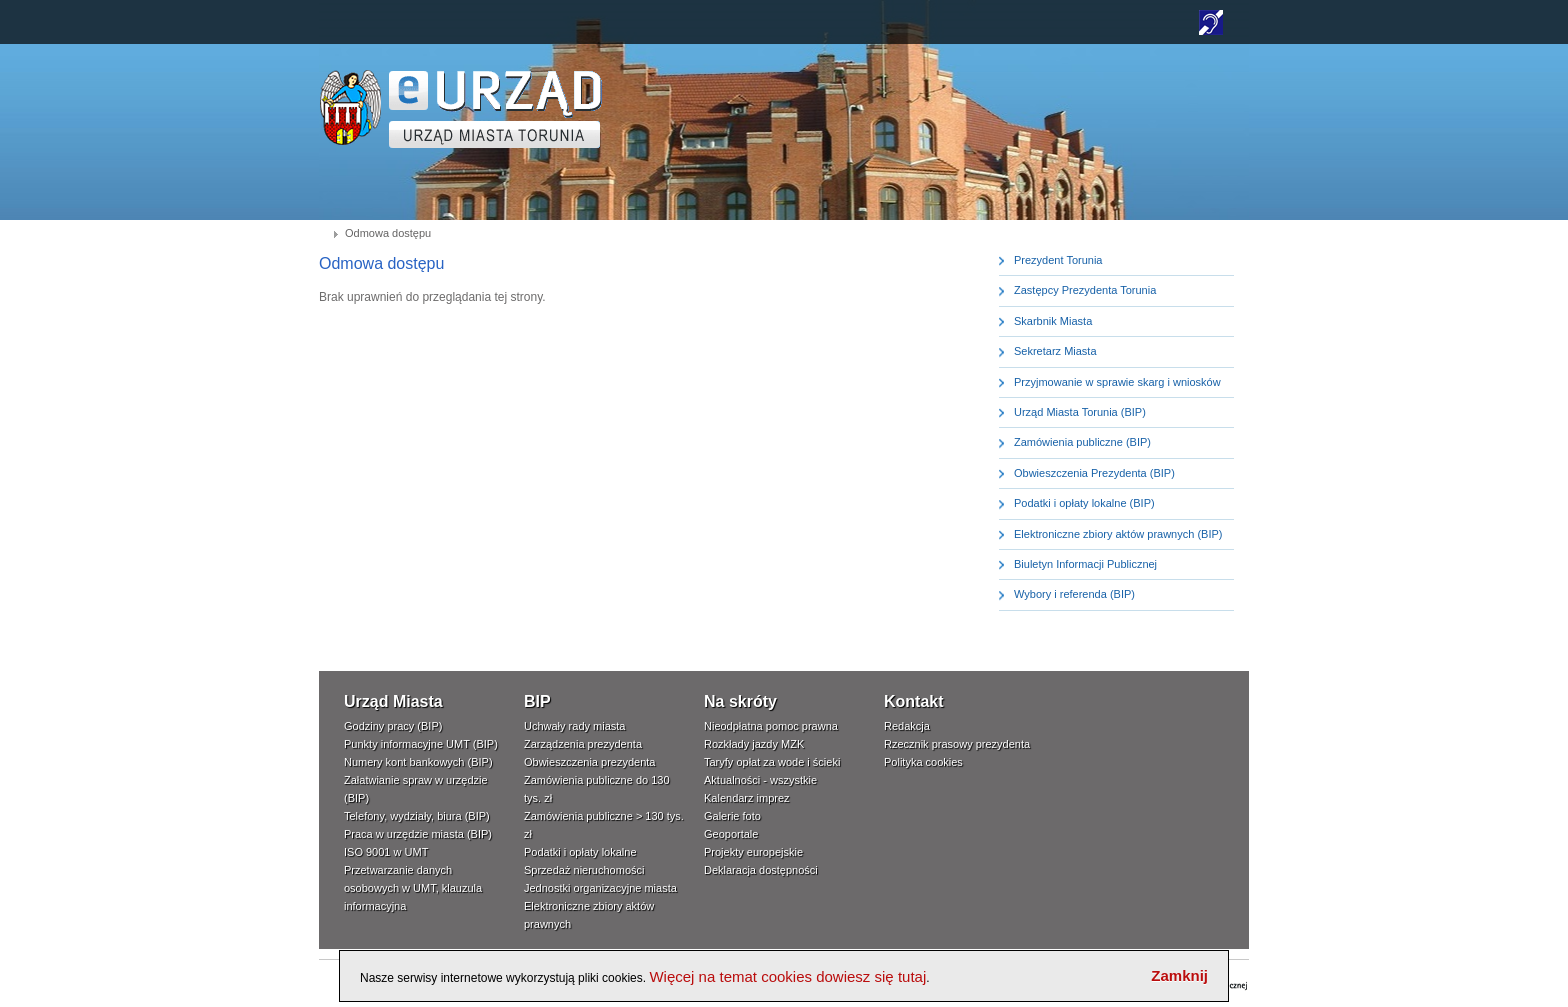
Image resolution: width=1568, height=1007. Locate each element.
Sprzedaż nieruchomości (584, 870)
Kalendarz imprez (747, 798)
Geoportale (731, 834)
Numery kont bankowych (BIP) (418, 762)
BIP (537, 701)
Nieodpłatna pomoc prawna (771, 726)
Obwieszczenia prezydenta (589, 762)
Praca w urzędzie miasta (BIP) (418, 834)
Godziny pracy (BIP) (393, 726)
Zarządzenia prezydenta (583, 744)
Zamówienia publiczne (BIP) (1082, 442)
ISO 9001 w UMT (386, 852)
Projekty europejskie (753, 852)
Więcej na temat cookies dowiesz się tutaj (787, 976)
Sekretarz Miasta (1055, 351)
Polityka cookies (923, 762)
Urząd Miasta (393, 701)
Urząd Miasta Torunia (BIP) (1080, 412)
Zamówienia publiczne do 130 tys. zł (597, 789)
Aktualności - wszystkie (760, 780)
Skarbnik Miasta (1053, 321)
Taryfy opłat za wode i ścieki (772, 762)
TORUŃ (495, 109)
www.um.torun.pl (350, 76)
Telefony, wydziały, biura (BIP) (417, 816)
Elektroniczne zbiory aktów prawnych (589, 915)
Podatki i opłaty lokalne (580, 852)
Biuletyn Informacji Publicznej (1085, 564)
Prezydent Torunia (1058, 260)
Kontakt (914, 701)
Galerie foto (732, 816)
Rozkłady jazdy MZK (754, 744)
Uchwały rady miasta (574, 726)
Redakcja (907, 726)
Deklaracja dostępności (761, 870)
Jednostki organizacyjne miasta (600, 888)
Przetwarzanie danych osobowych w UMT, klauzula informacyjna (413, 888)
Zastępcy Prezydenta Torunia (1085, 290)
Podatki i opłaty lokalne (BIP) (1084, 503)
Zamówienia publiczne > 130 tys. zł (604, 825)
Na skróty (740, 701)
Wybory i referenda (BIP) (1074, 594)
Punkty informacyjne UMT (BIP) (421, 744)
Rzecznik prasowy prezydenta (957, 744)
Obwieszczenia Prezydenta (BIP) (1094, 473)
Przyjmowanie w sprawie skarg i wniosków (1117, 382)
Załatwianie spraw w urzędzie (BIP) (416, 789)
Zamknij (1179, 975)
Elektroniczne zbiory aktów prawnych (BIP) (1118, 534)
